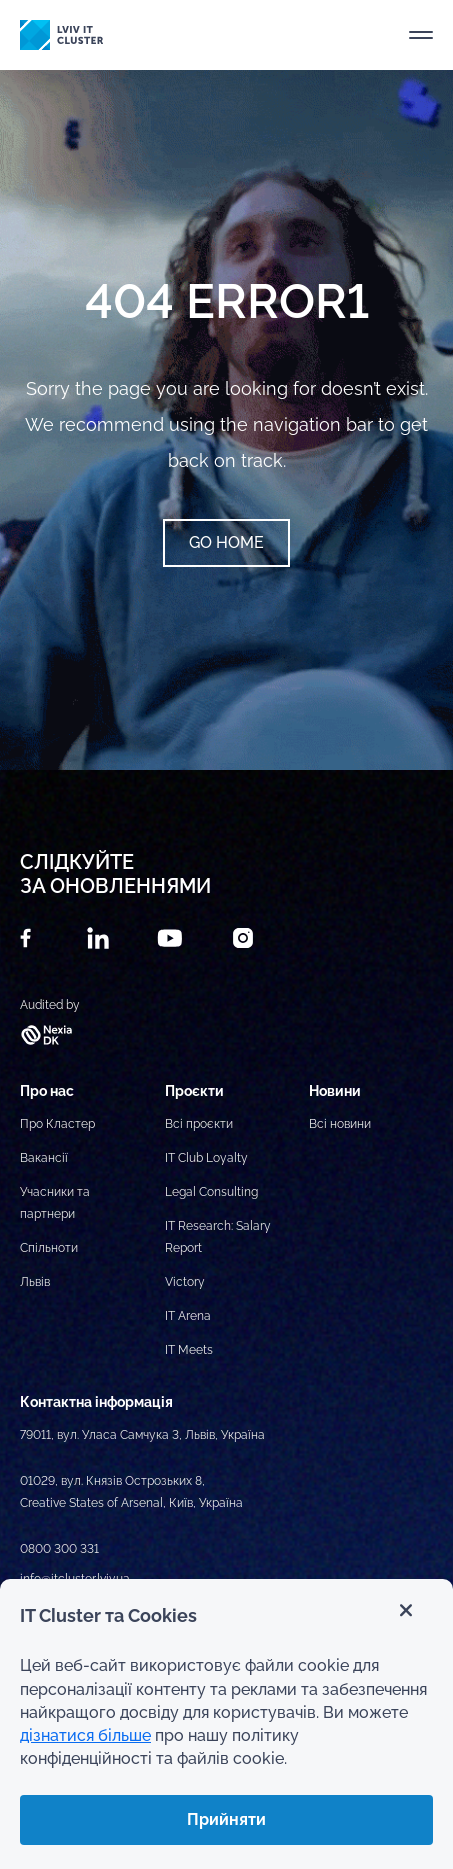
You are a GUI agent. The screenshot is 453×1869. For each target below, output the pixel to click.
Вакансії (44, 1158)
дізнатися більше (85, 1735)
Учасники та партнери (55, 1203)
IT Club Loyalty (206, 1158)
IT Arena (188, 1316)
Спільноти (49, 1248)
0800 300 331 (59, 1549)
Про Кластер (57, 1124)
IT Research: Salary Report (218, 1237)
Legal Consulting (211, 1192)
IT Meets (189, 1350)
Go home (226, 542)
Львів (35, 1282)
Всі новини (340, 1124)
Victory (185, 1282)
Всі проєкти (199, 1124)
